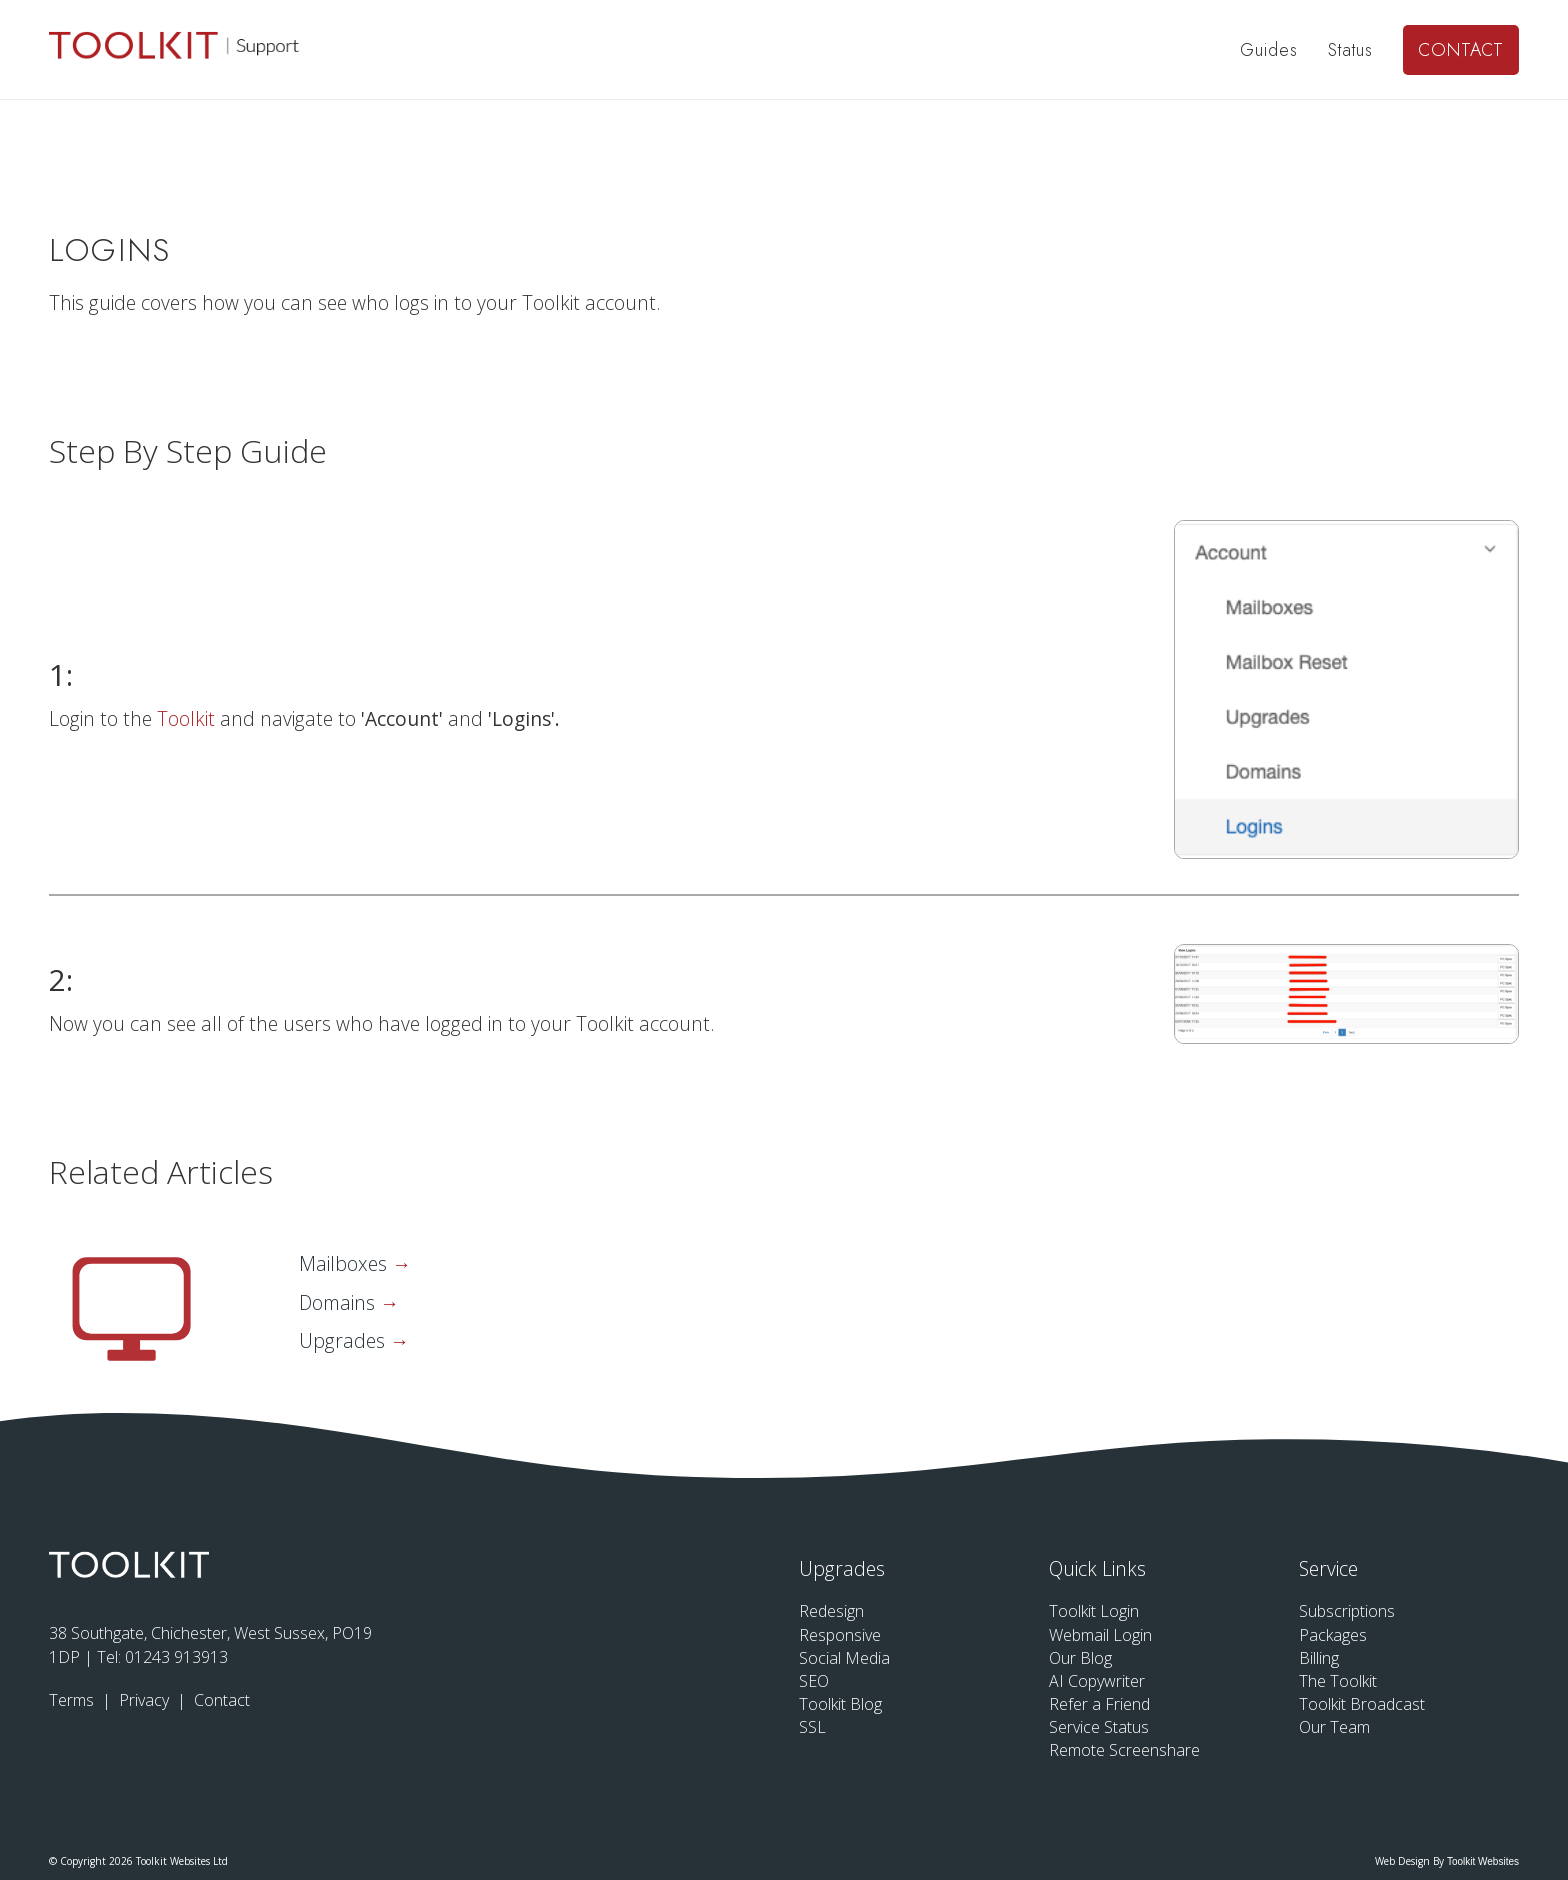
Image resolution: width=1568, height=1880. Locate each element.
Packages (1333, 1635)
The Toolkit (1338, 1681)
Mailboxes (345, 1263)
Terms (73, 1700)
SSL (812, 1727)
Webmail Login (1100, 1635)
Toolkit (188, 718)
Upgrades (344, 1340)
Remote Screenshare (1124, 1750)
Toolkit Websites (1483, 1861)
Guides (1269, 50)
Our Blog (1080, 1658)
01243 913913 (176, 1657)
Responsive (840, 1635)
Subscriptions (1347, 1611)
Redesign (831, 1611)
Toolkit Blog (840, 1704)
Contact (1461, 50)
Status (1350, 50)
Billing (1319, 1658)
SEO (814, 1681)
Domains (339, 1302)
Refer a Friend (1099, 1704)
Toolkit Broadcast (1362, 1704)
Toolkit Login (1094, 1611)
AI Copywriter (1097, 1681)
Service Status (1099, 1727)
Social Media (844, 1658)
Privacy (146, 1700)
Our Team (1334, 1727)
